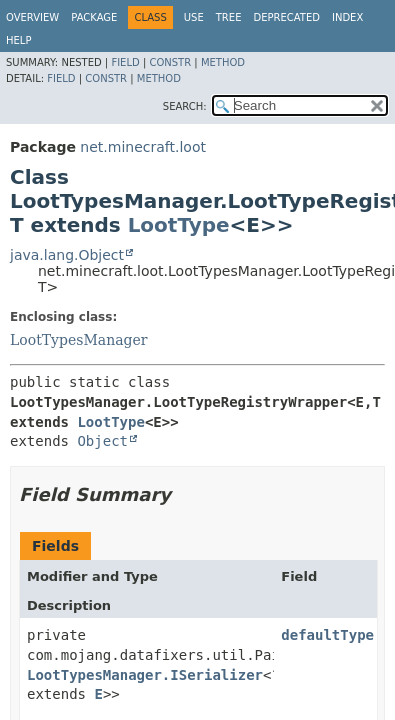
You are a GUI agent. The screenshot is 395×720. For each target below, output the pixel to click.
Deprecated (286, 17)
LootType (179, 225)
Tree (229, 17)
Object (102, 441)
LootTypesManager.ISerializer (145, 675)
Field (125, 62)
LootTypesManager (78, 340)
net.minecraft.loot (143, 147)
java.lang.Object (67, 255)
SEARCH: (185, 106)
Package (94, 17)
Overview (32, 17)
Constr (170, 62)
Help (18, 40)
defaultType (327, 635)
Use (194, 17)
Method (223, 62)
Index (347, 17)
